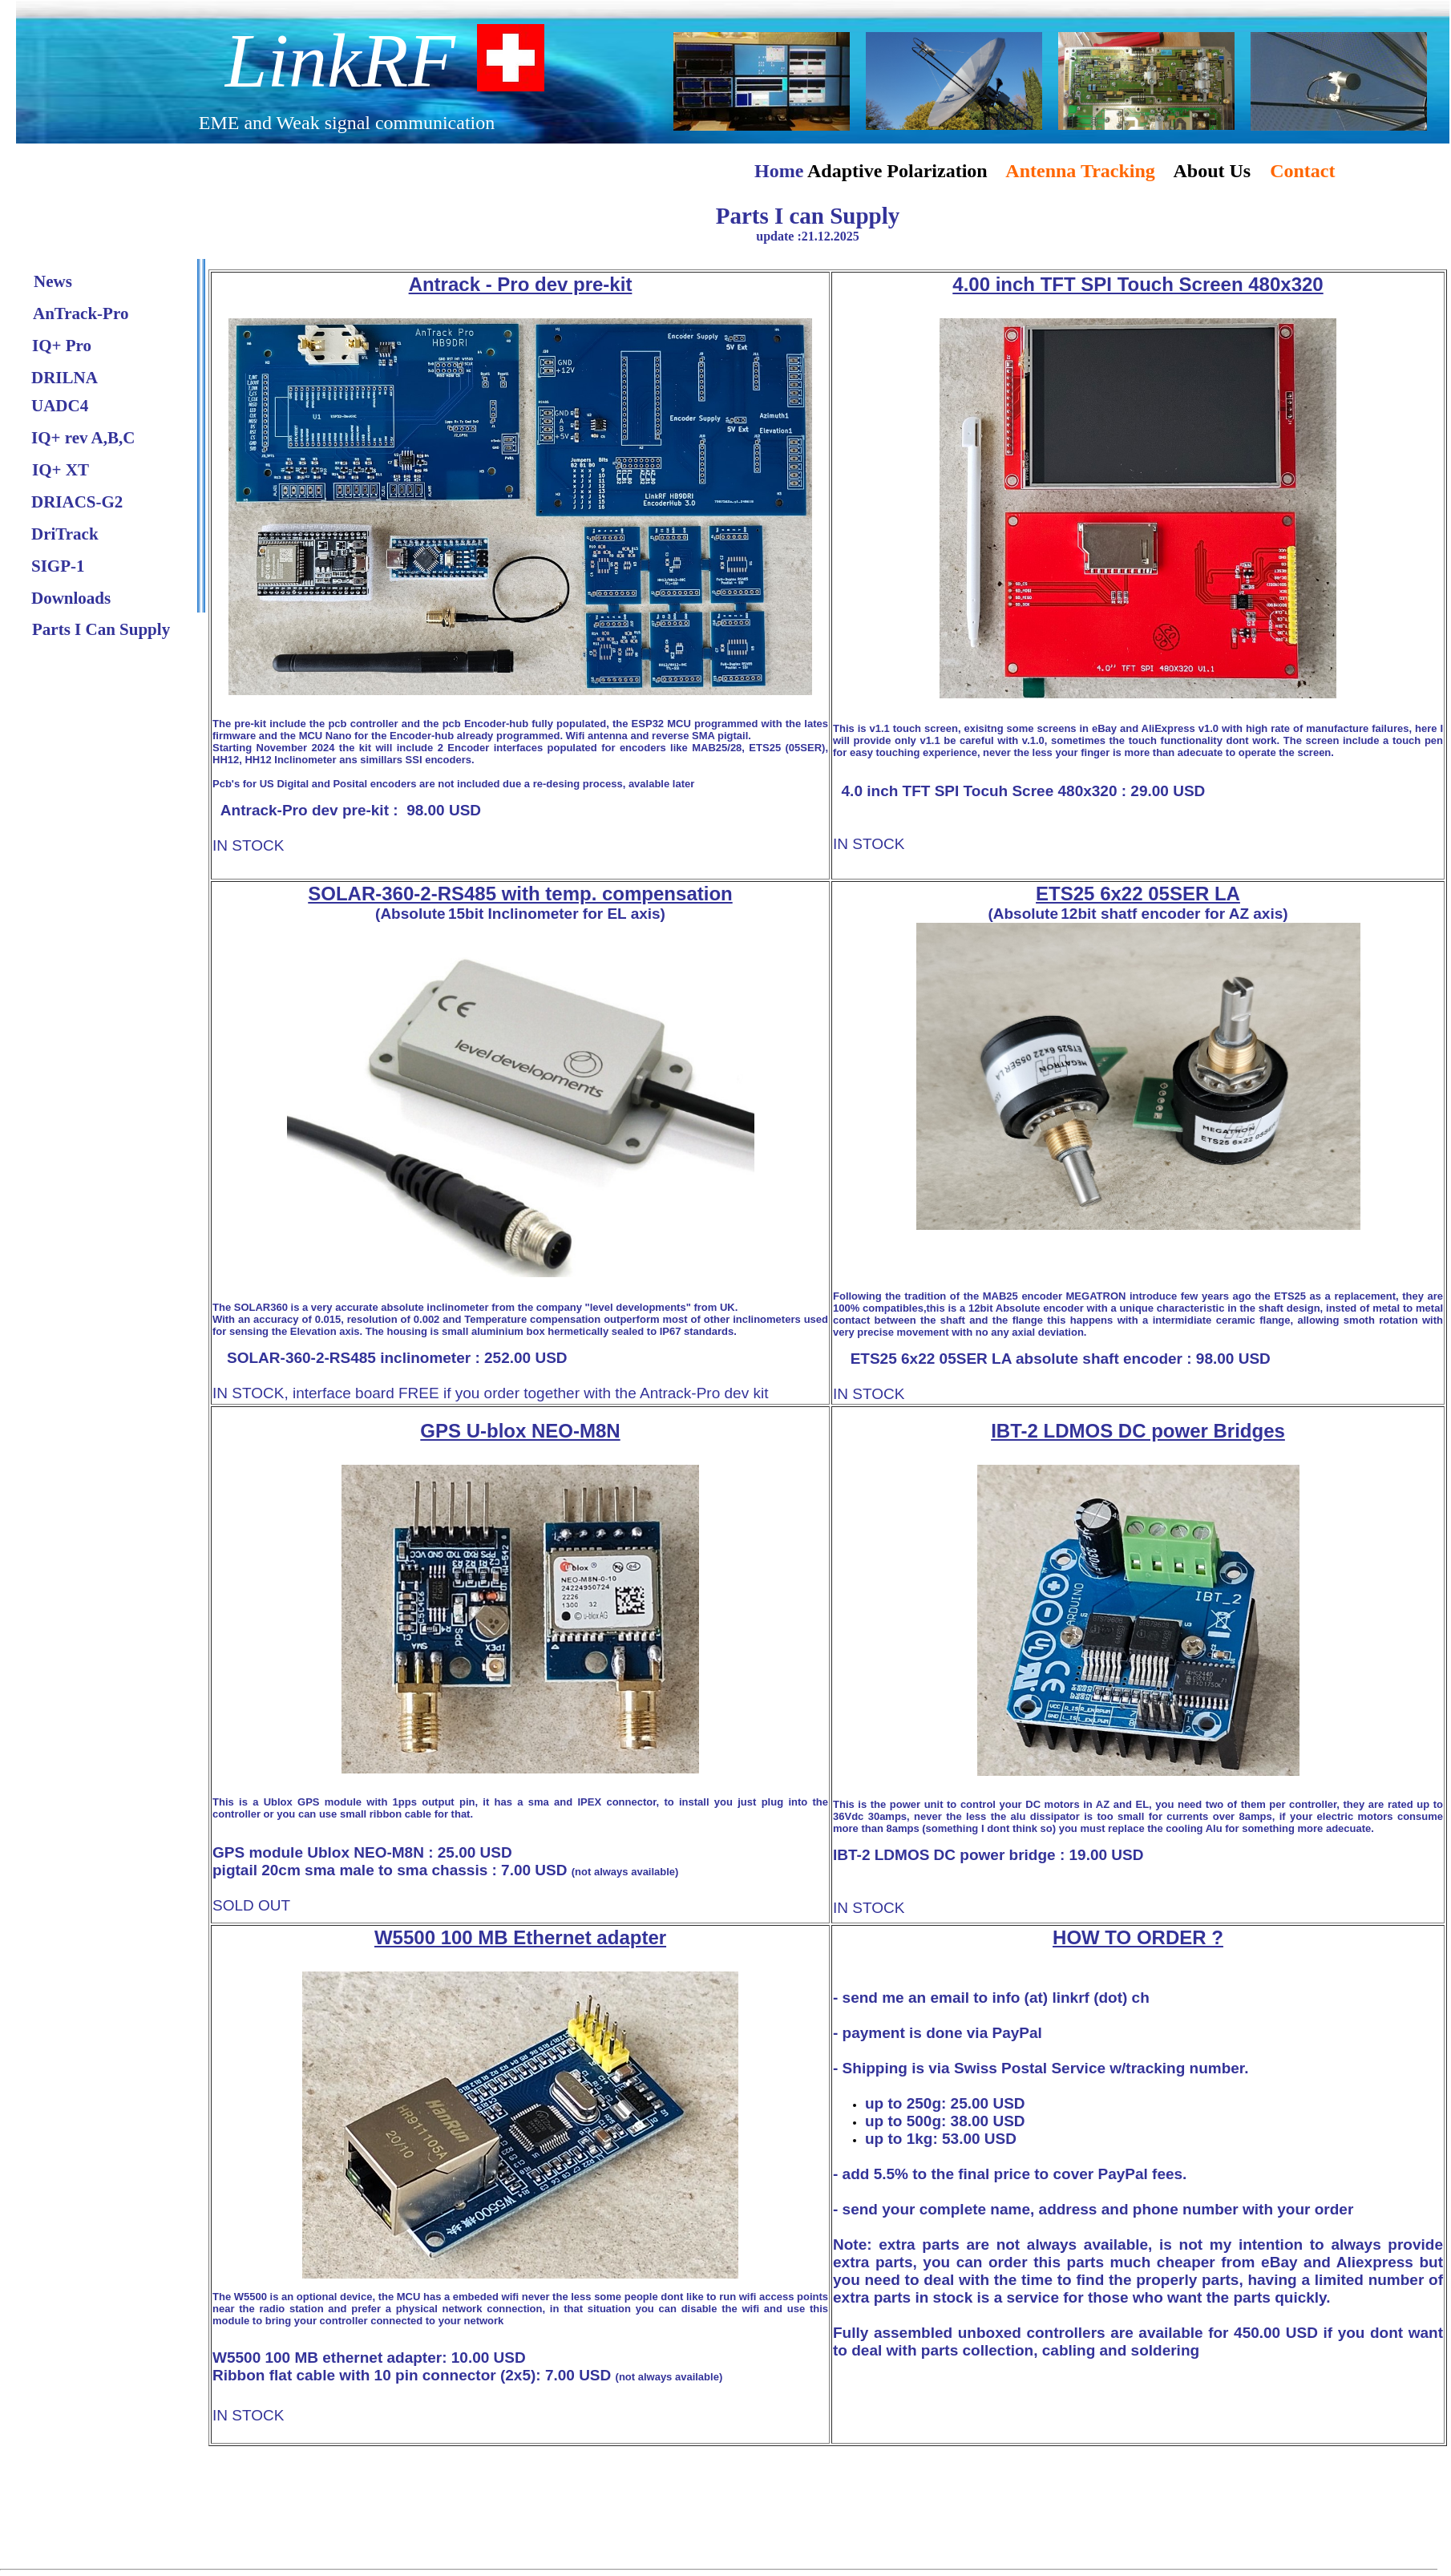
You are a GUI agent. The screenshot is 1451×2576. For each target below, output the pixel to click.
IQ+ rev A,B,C (83, 437)
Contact (1302, 170)
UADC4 (59, 405)
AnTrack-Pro (80, 313)
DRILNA (64, 377)
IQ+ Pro (61, 345)
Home (780, 170)
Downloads (71, 598)
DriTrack (65, 534)
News (53, 281)
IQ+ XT (60, 469)
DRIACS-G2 (77, 502)
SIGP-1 (58, 566)
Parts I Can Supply (101, 629)
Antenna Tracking (1079, 170)
